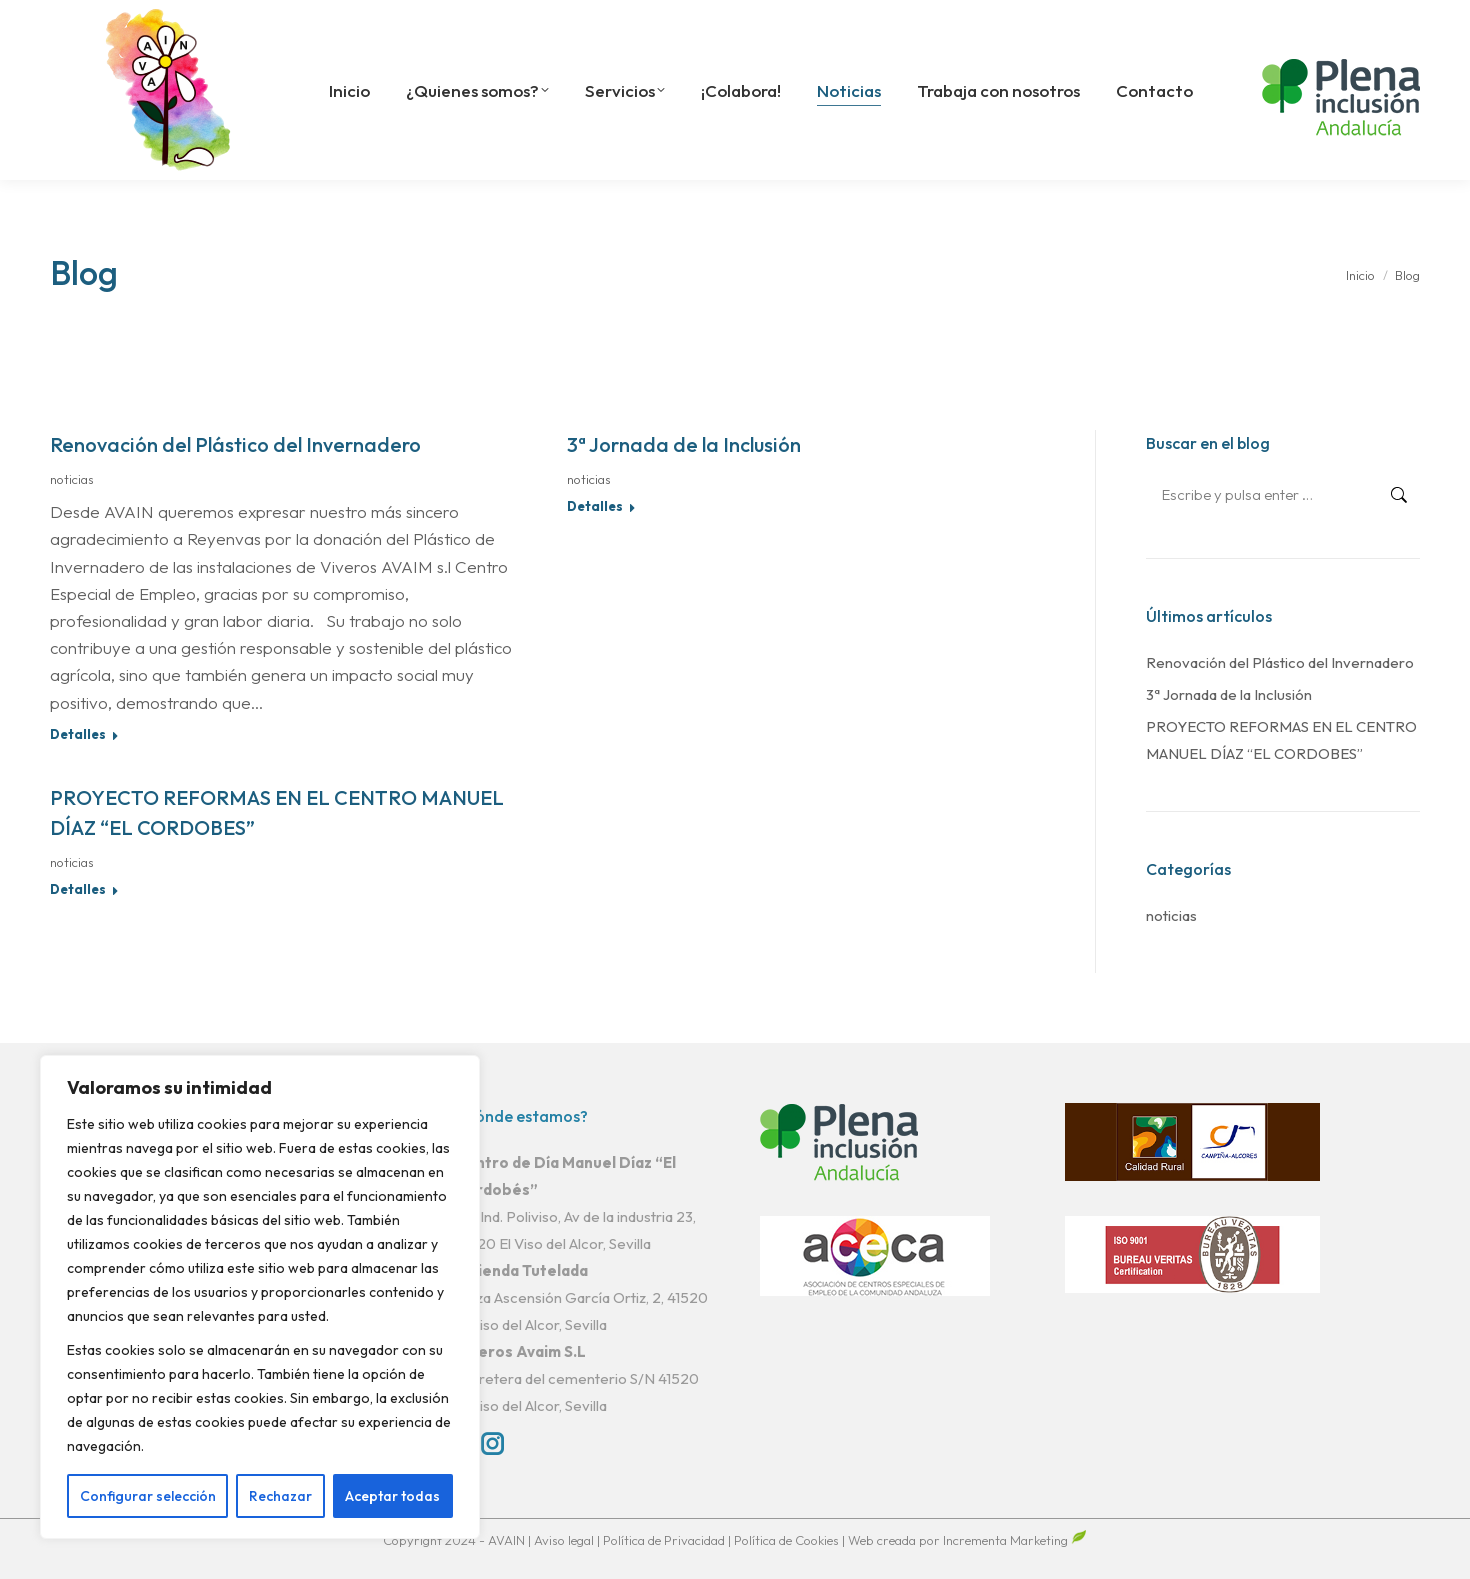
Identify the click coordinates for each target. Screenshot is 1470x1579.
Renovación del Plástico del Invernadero (235, 444)
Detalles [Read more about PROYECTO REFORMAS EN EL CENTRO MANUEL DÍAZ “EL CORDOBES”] (78, 889)
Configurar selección (148, 1496)
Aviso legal (565, 1540)
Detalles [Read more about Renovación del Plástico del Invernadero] (78, 734)
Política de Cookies (786, 1540)
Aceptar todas (392, 1496)
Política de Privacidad (665, 1540)
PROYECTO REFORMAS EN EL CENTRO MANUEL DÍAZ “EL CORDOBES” (1281, 740)
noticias (72, 479)
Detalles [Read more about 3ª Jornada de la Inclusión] (595, 506)
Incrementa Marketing (1015, 1540)
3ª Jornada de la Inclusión (684, 444)
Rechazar (280, 1496)
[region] (260, 1297)
